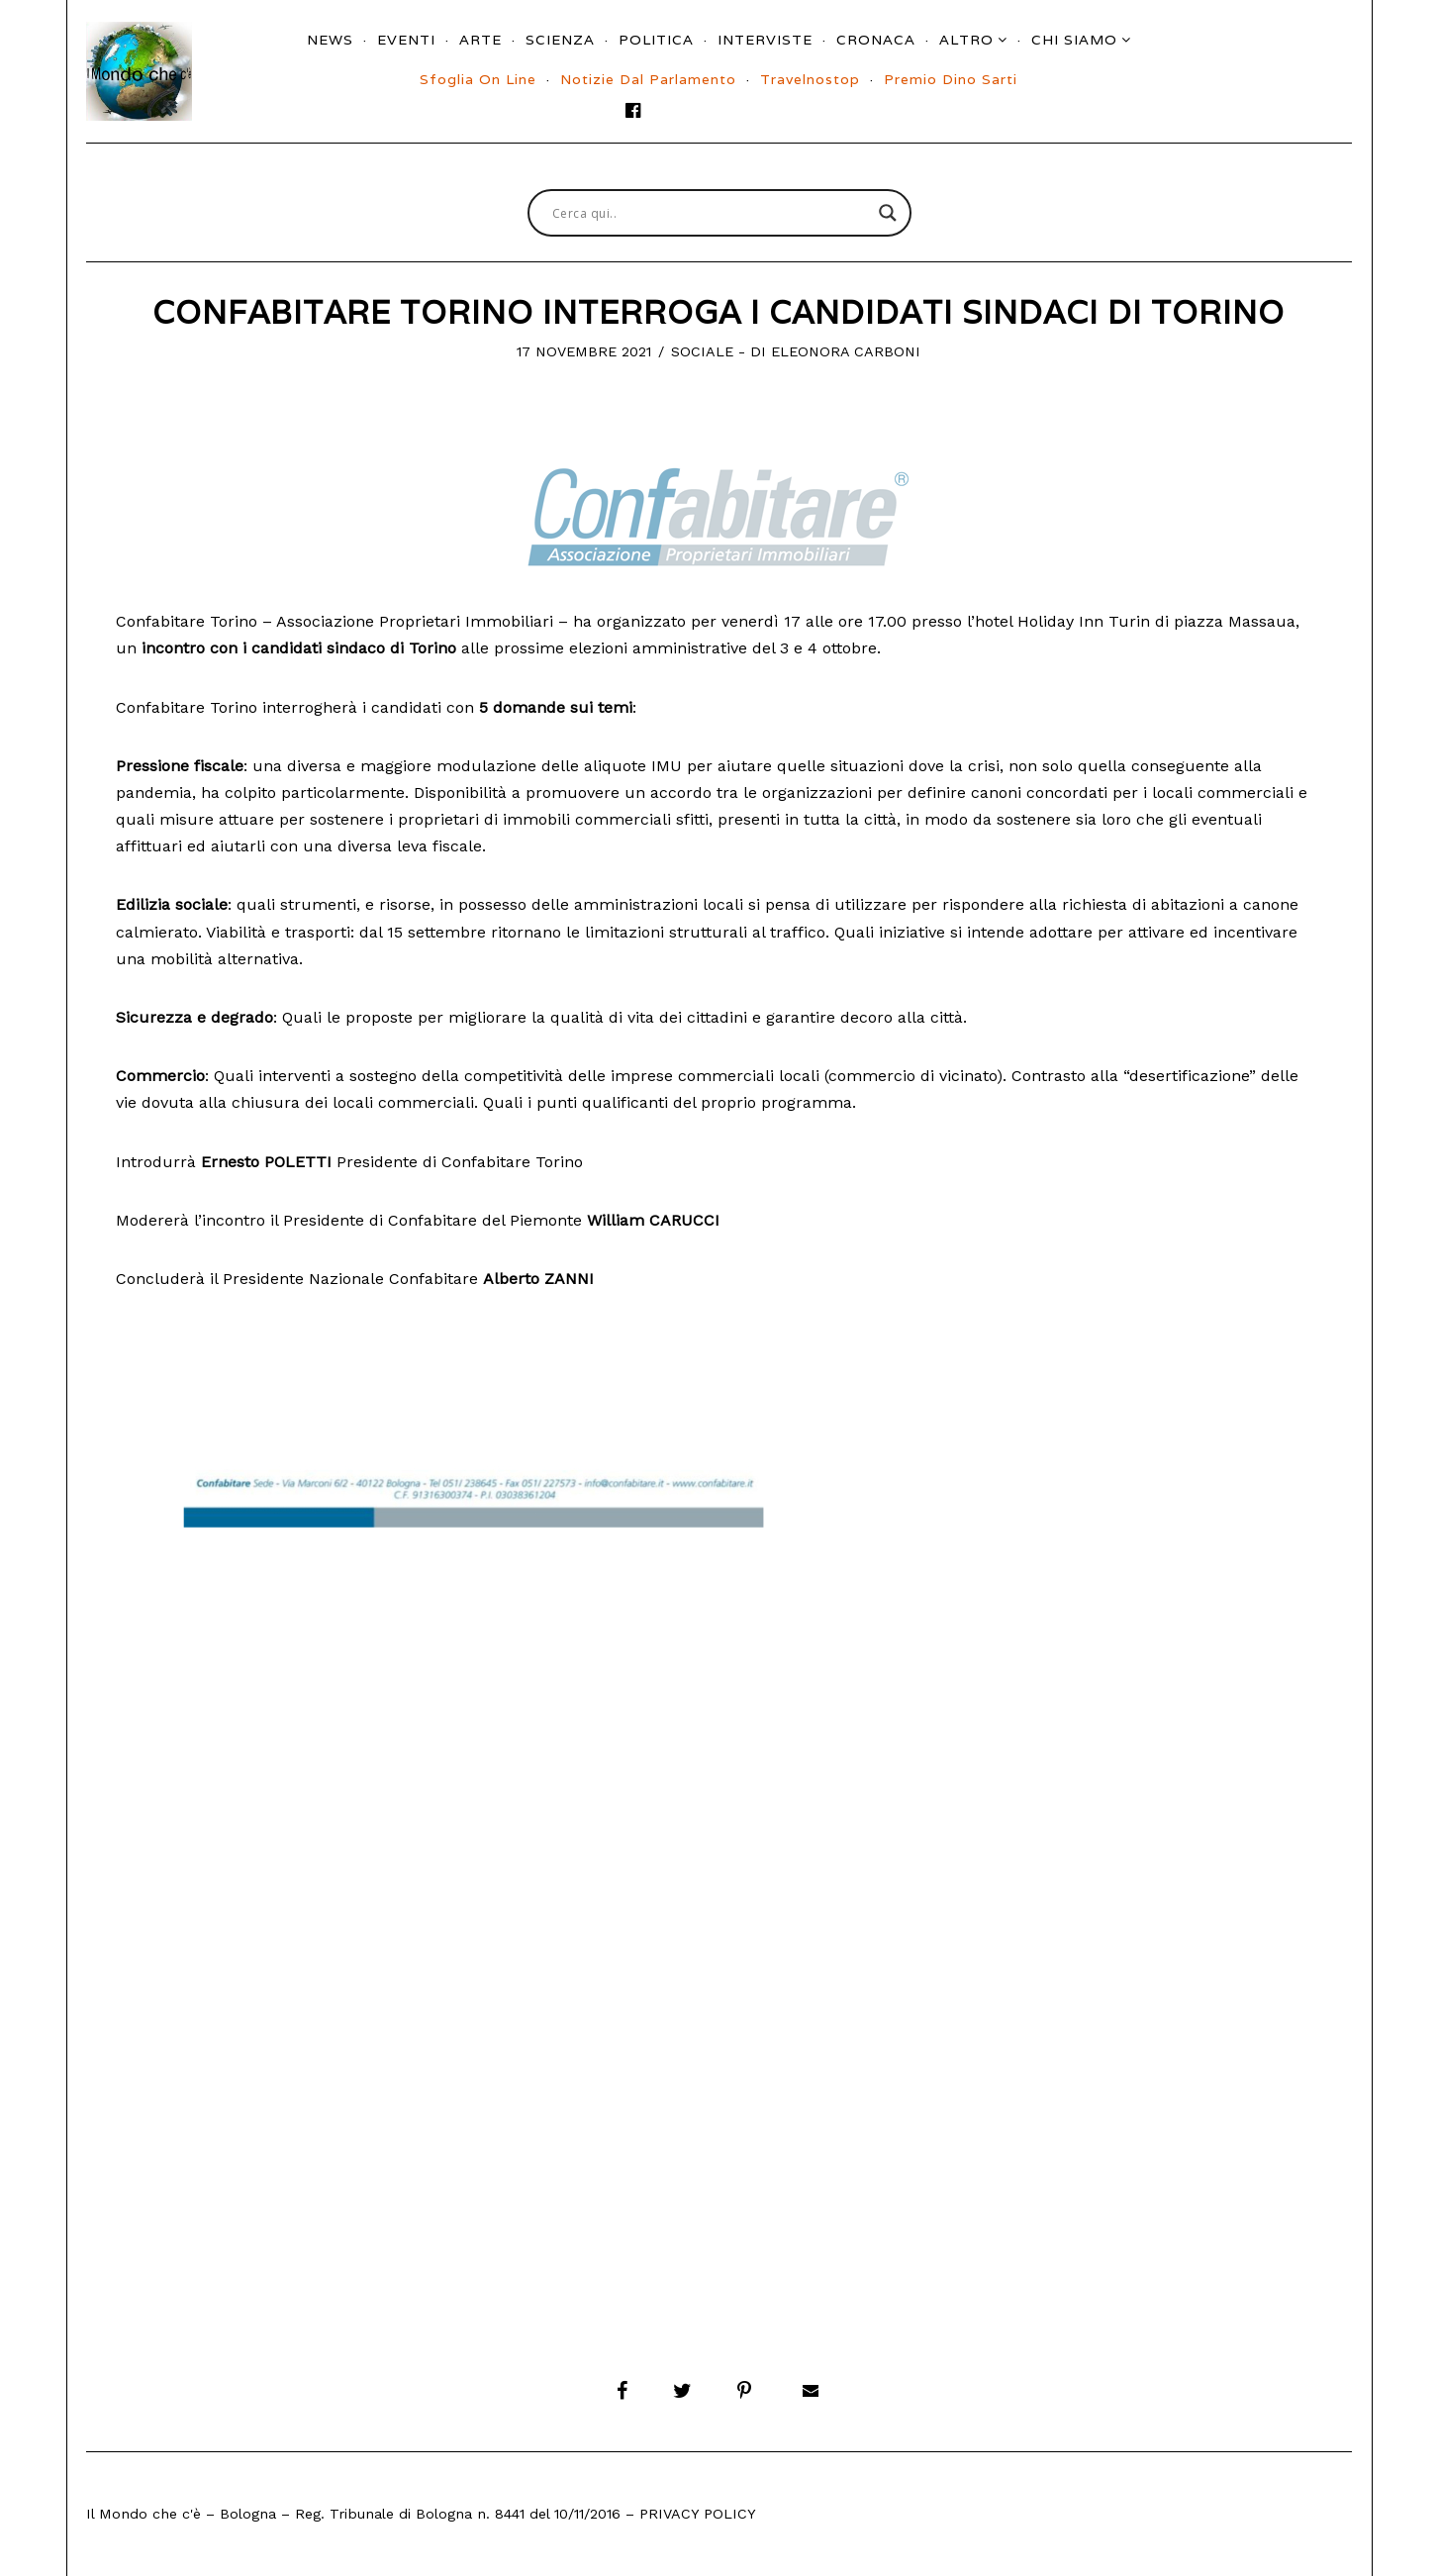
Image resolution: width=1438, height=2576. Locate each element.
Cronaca (875, 40)
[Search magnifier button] (888, 213)
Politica (656, 40)
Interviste (765, 40)
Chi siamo (1074, 40)
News (330, 40)
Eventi (406, 40)
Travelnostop (810, 79)
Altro (966, 40)
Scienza (560, 40)
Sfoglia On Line (478, 79)
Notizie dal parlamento (648, 79)
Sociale (702, 351)
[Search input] (710, 213)
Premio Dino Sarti (950, 79)
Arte (480, 40)
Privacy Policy (697, 2514)
